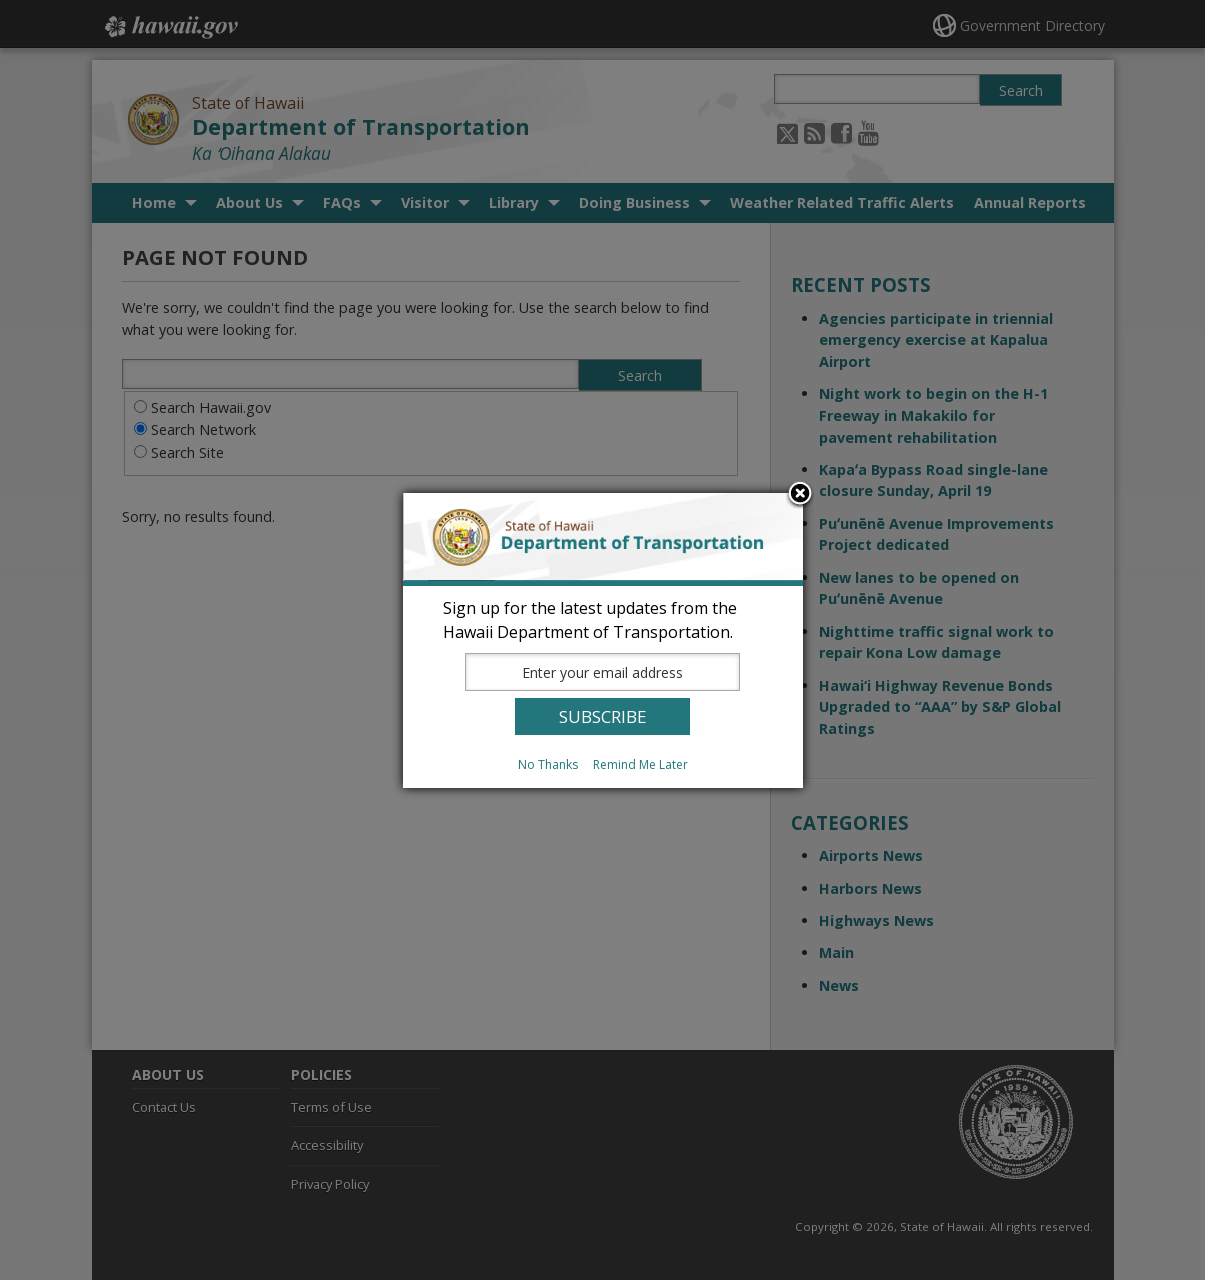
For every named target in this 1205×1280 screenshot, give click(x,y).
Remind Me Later (640, 764)
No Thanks (548, 764)
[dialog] (603, 640)
